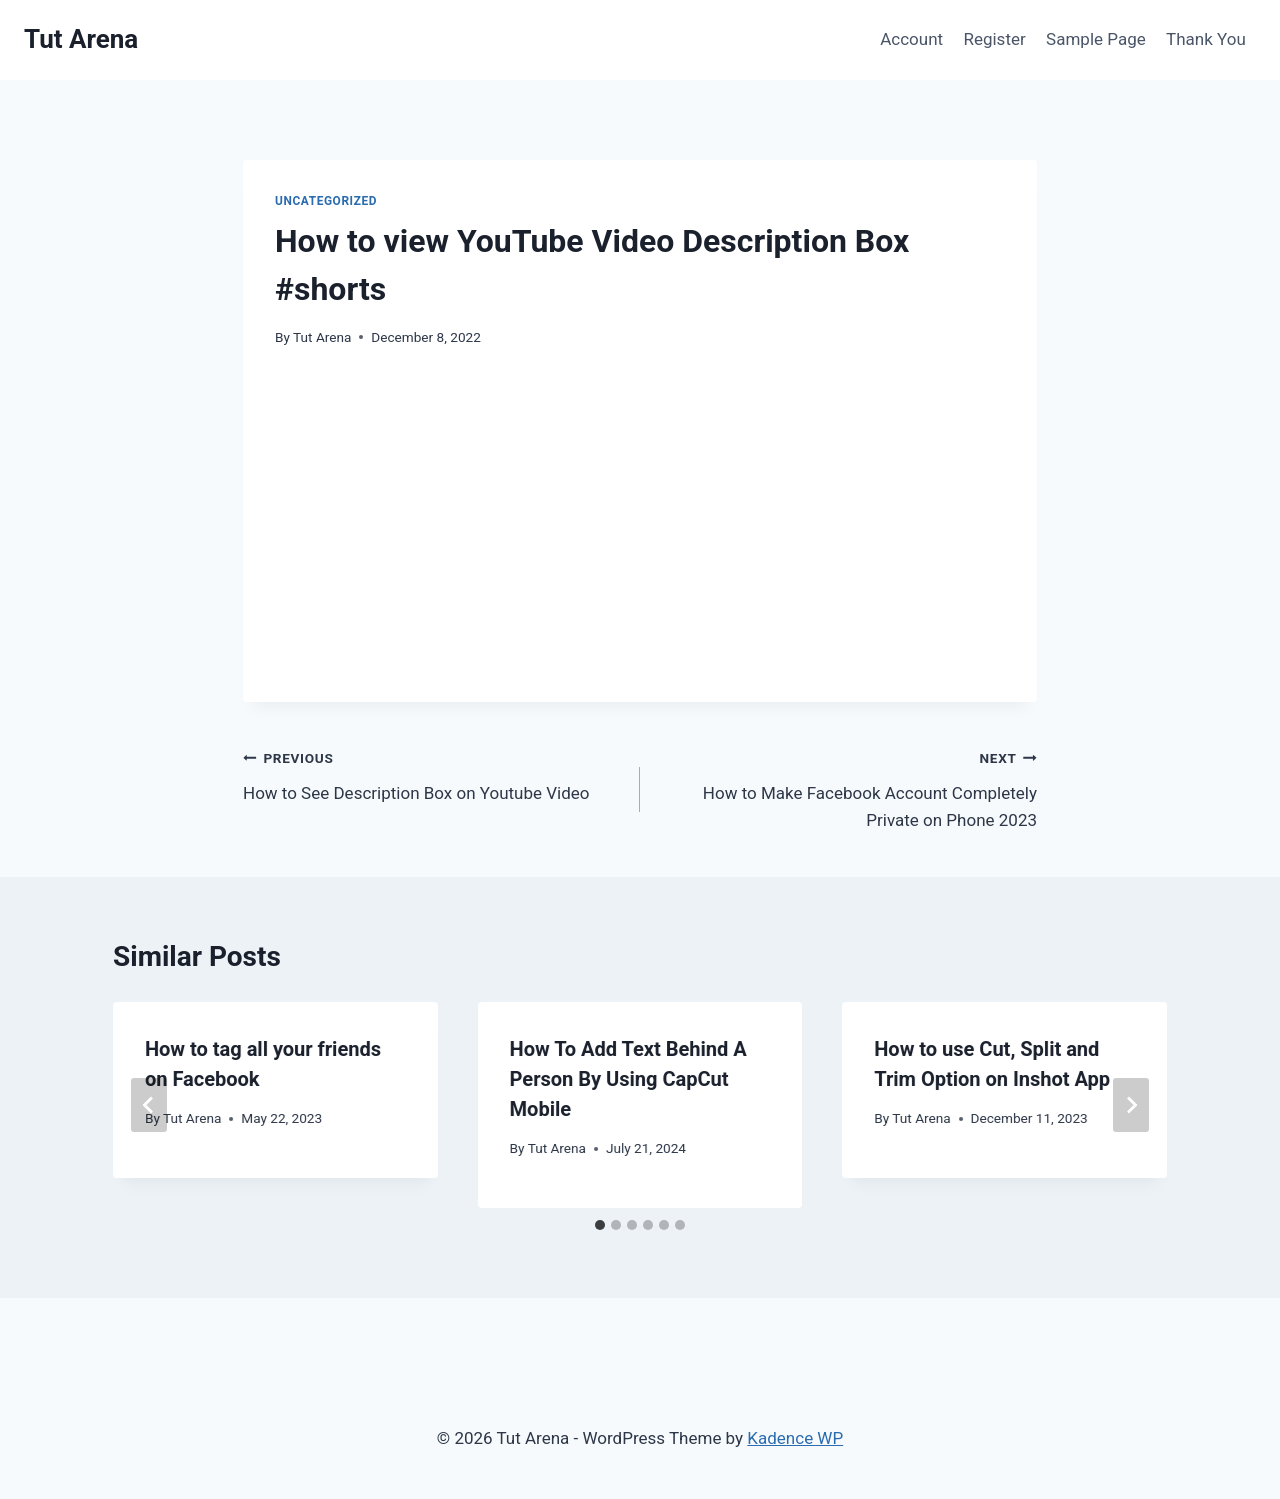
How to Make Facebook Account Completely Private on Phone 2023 (847, 787)
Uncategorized (326, 201)
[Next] (1131, 1105)
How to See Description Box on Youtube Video (433, 773)
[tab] (600, 1225)
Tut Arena (322, 337)
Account (911, 39)
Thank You (1206, 39)
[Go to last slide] (149, 1105)
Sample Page (1096, 39)
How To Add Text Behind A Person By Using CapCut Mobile (628, 1079)
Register (994, 39)
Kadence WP (795, 1438)
